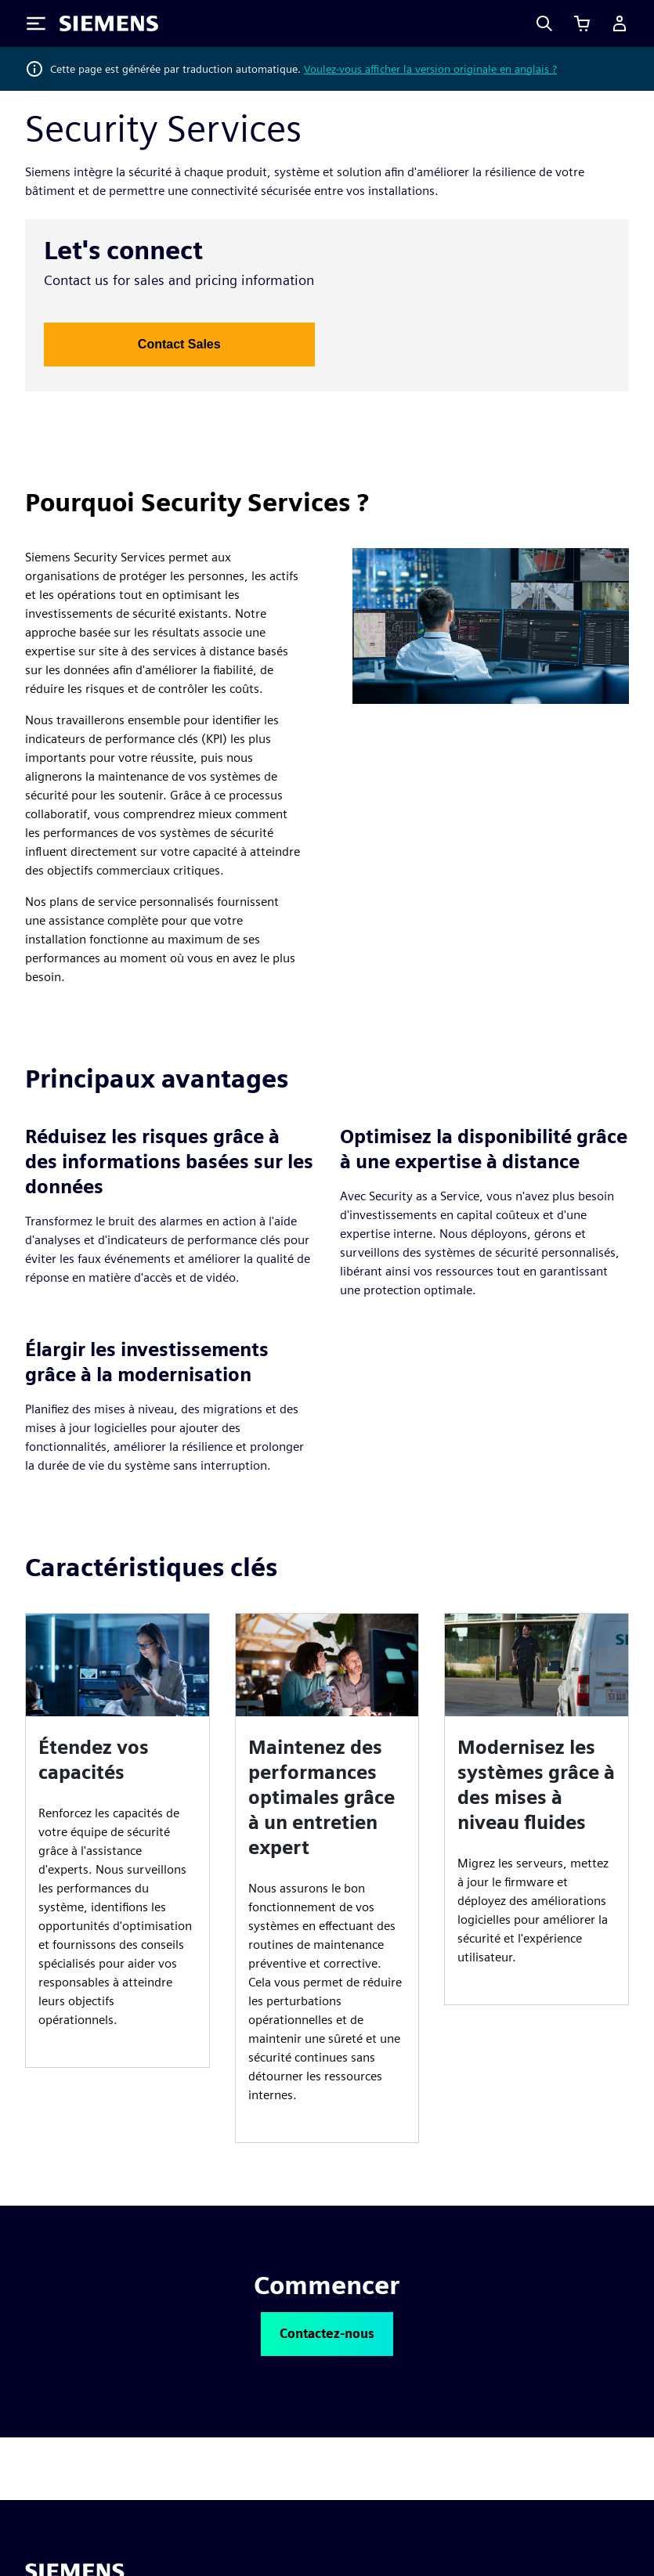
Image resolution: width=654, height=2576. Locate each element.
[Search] (544, 23)
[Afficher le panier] (582, 23)
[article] (117, 1840)
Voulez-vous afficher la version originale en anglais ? (430, 69)
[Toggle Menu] (36, 23)
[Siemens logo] (109, 23)
